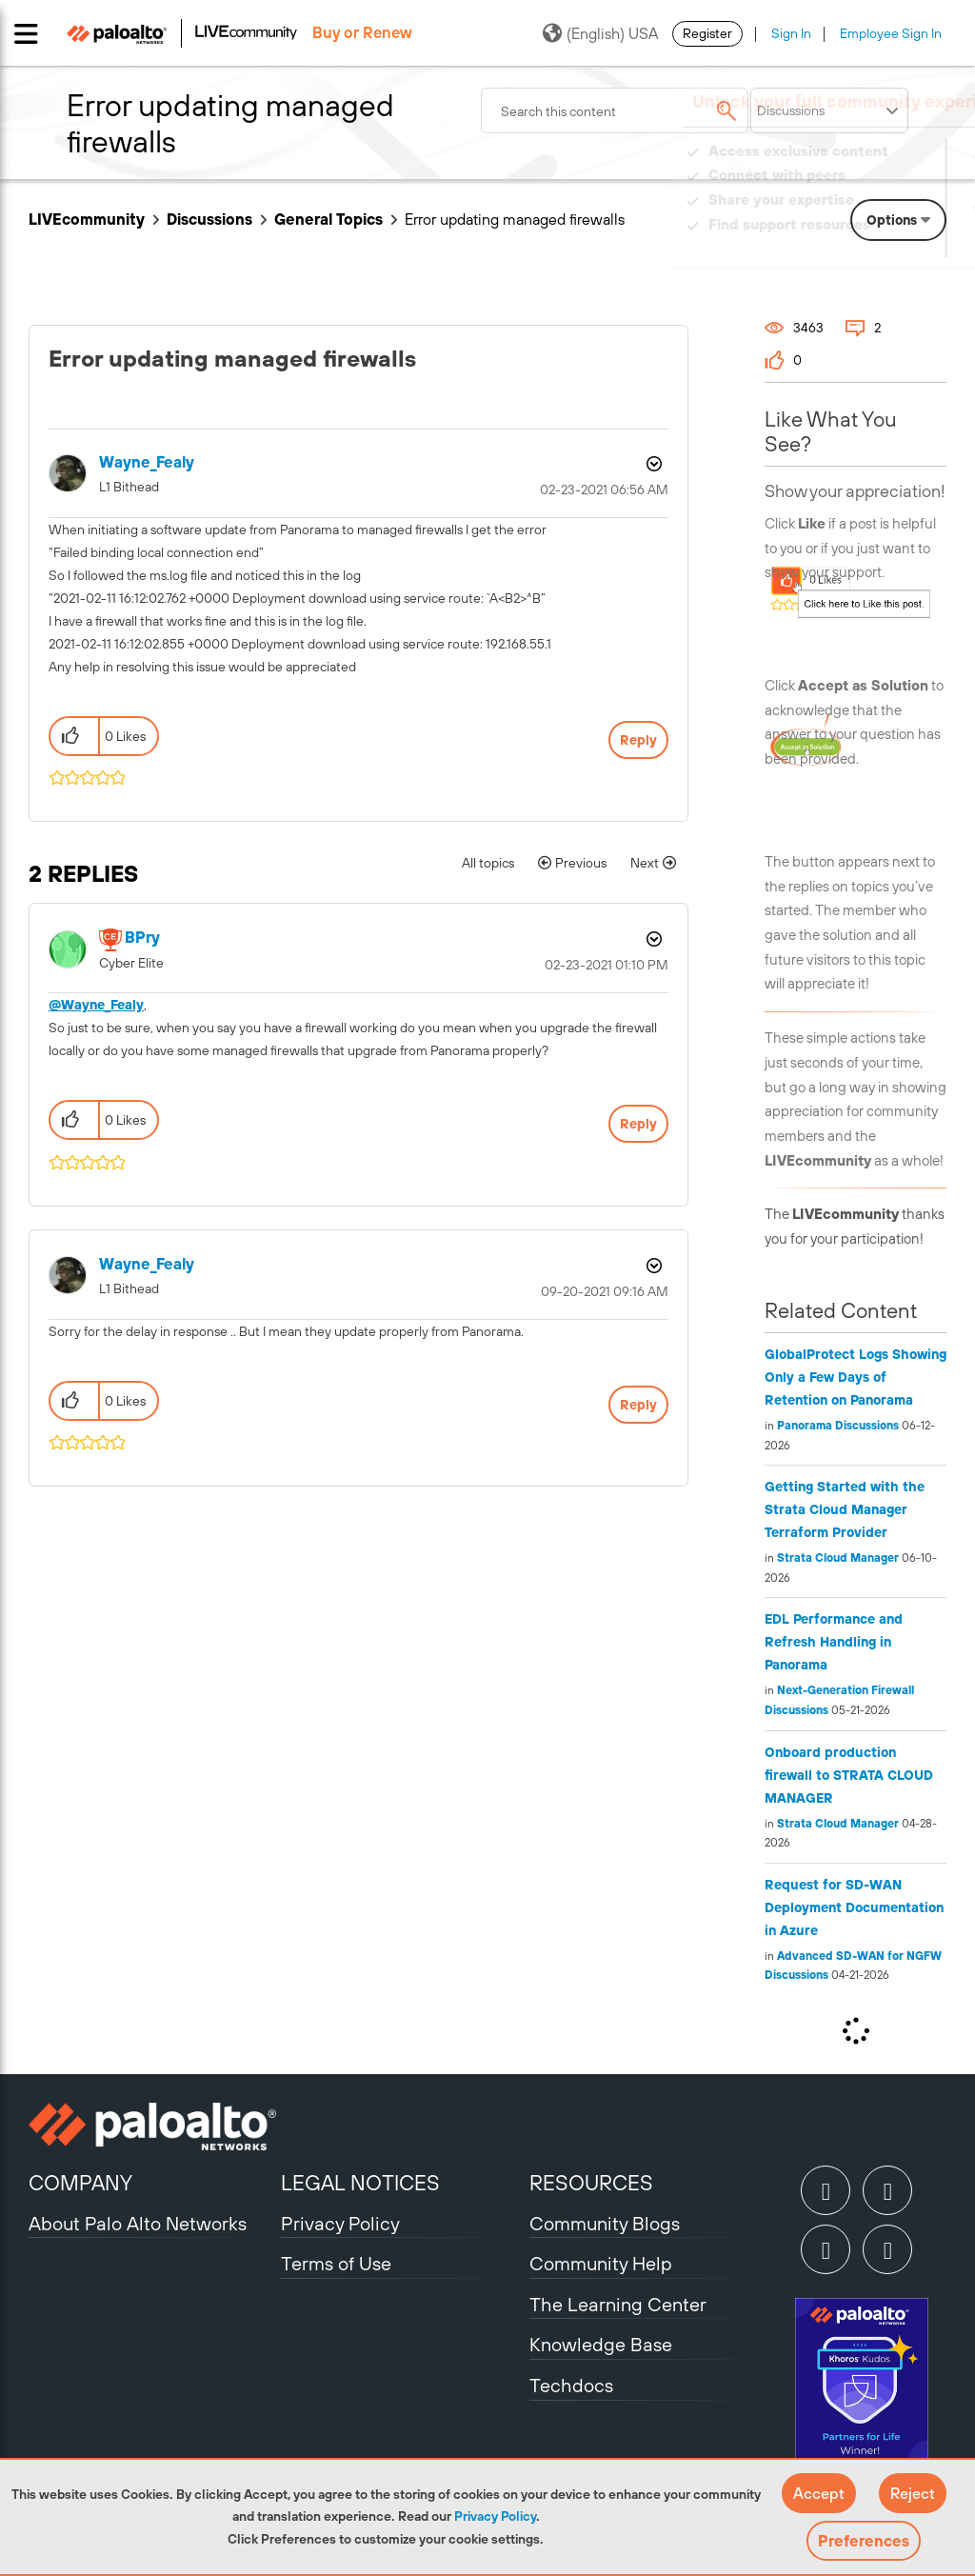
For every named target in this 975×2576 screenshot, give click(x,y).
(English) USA (600, 33)
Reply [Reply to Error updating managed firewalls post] (638, 740)
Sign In (791, 33)
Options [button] (652, 463)
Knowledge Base (600, 2344)
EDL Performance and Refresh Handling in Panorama (834, 1641)
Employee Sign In (891, 33)
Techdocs (571, 2385)
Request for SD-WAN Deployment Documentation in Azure (854, 1907)
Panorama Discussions (838, 1425)
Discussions (209, 219)
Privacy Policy (495, 2516)
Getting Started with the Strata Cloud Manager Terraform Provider (845, 1509)
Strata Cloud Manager (838, 1558)
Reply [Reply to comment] (638, 1123)
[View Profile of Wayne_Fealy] (146, 462)
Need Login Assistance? (860, 243)
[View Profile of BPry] (142, 937)
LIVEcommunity (87, 219)
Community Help (600, 2263)
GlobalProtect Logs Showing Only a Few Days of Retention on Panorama (855, 1377)
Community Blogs (604, 2223)
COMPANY (80, 2182)
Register (707, 33)
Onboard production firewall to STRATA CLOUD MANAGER (849, 1775)
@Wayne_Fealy (96, 1004)
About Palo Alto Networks (138, 2223)
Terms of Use (336, 2263)
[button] (819, 2493)
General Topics (328, 219)
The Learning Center (617, 2304)
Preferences (863, 2540)
